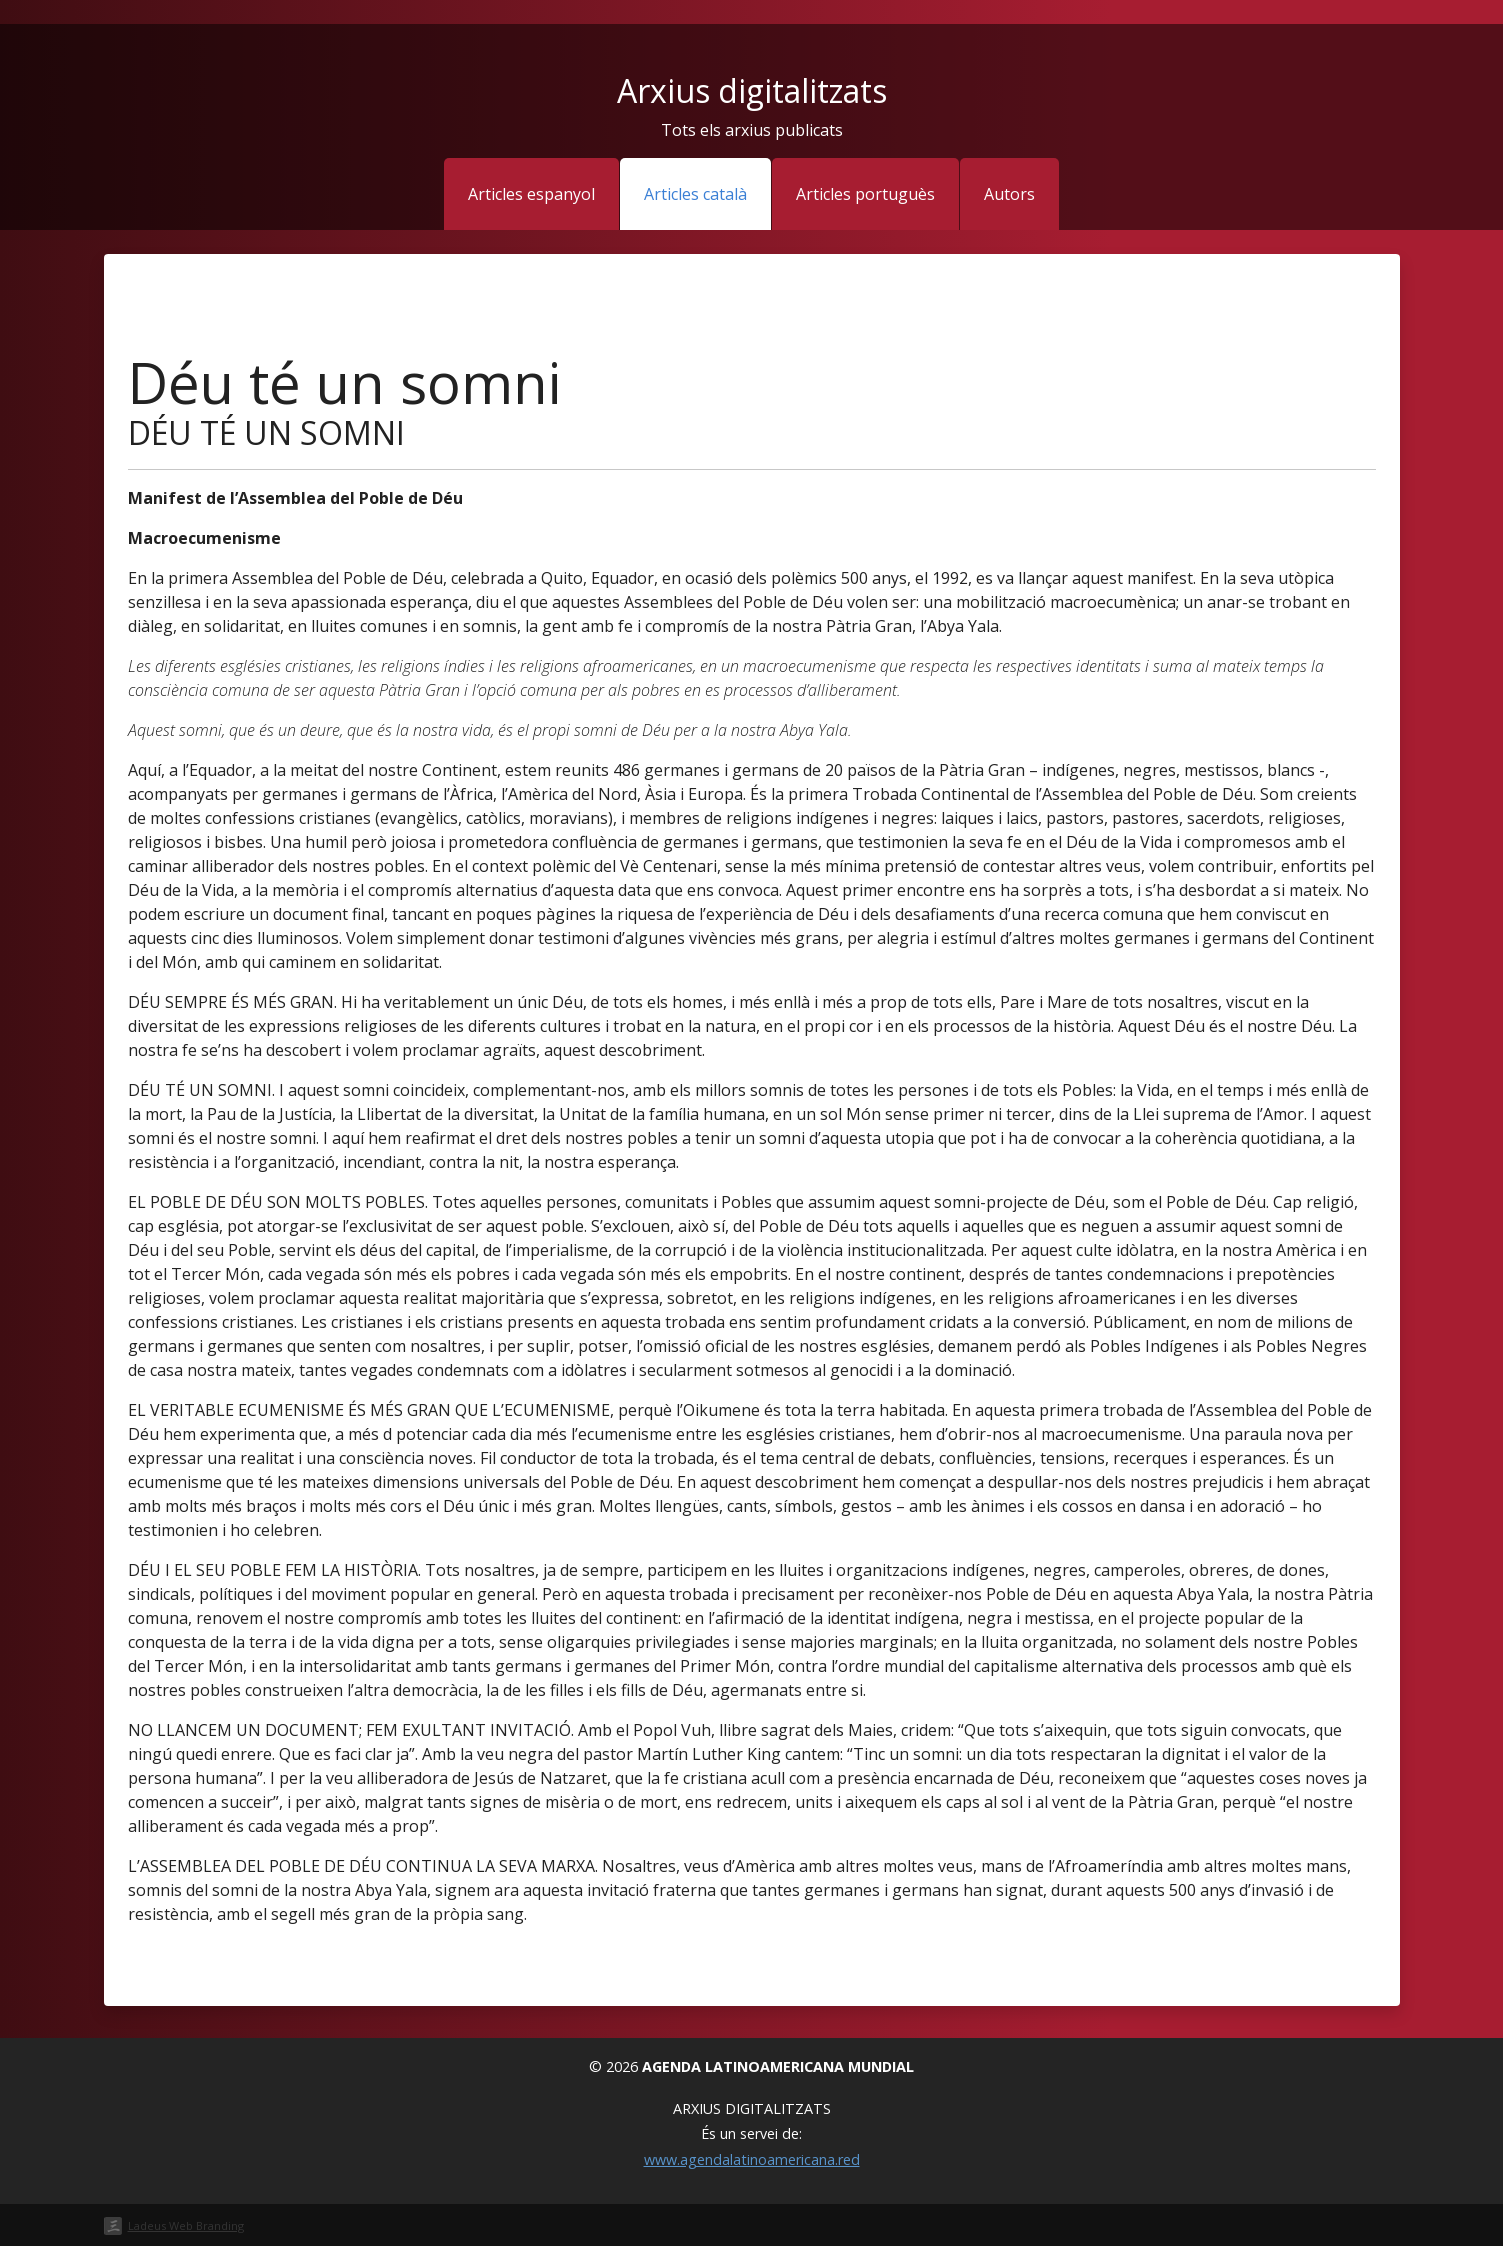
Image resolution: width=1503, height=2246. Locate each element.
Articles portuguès (865, 194)
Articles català (695, 194)
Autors (1009, 194)
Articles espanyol (531, 194)
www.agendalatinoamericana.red (752, 2159)
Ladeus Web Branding (186, 2225)
